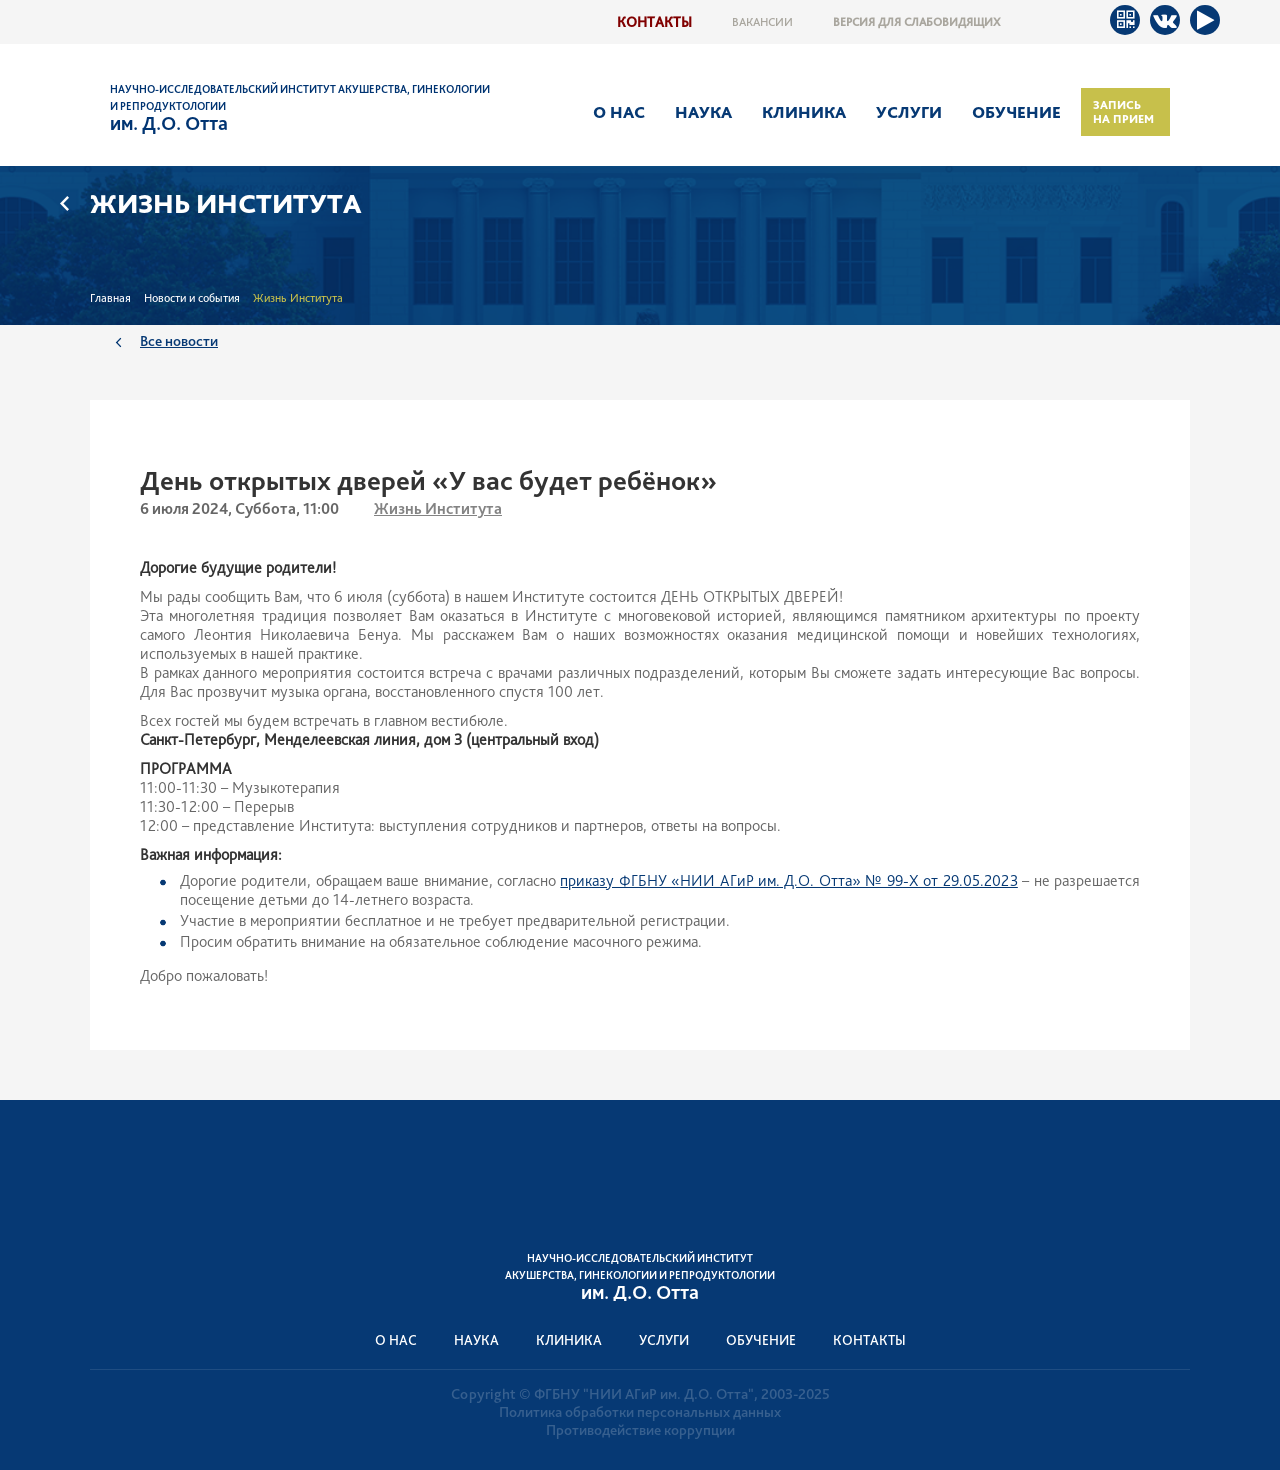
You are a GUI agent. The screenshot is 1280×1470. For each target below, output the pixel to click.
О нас (619, 112)
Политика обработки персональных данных (640, 1412)
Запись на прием (1123, 112)
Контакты (654, 21)
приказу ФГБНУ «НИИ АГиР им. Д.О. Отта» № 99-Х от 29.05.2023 (788, 880)
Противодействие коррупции (640, 1430)
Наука (703, 112)
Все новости (179, 340)
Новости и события (192, 298)
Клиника (804, 112)
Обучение (1016, 112)
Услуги (909, 112)
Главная (110, 298)
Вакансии (762, 22)
